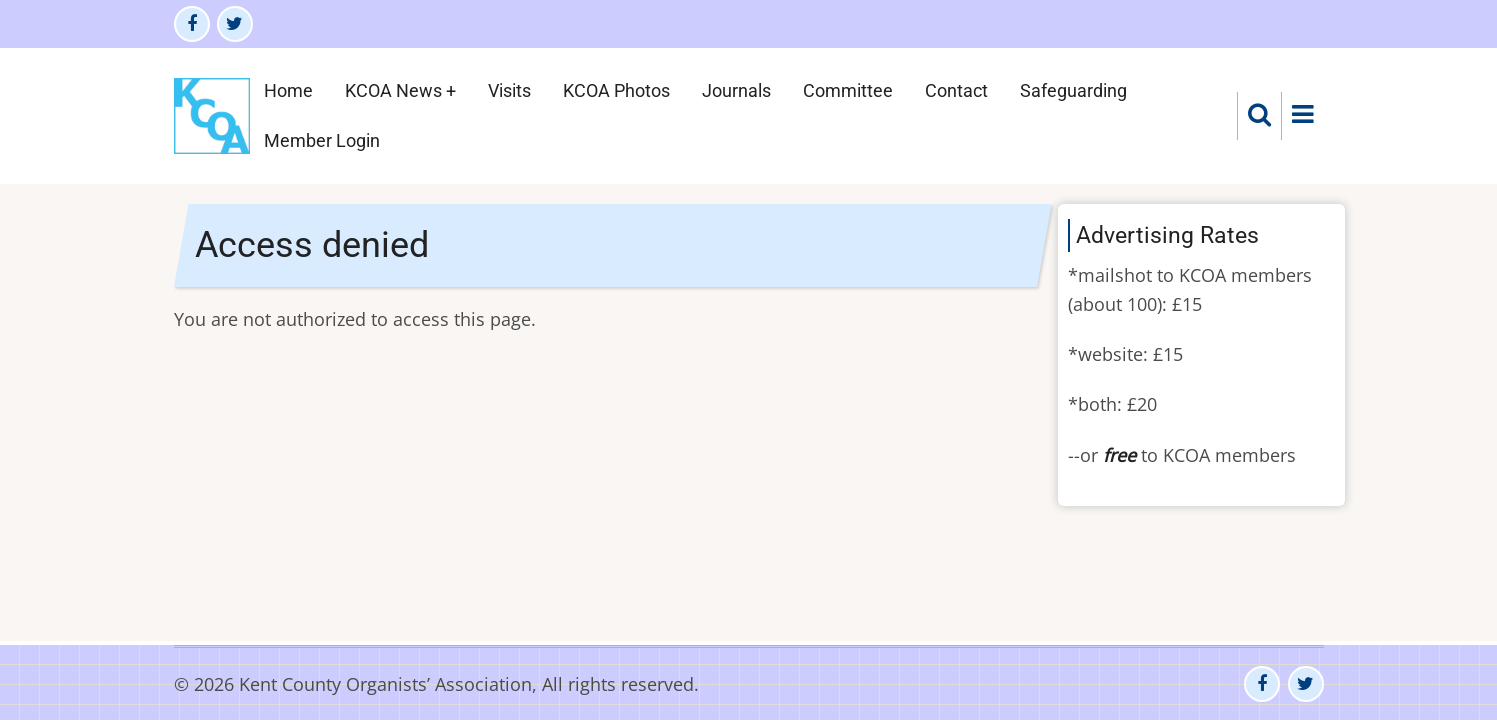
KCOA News (393, 90)
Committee (848, 90)
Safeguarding (1073, 90)
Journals (736, 90)
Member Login (322, 140)
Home (288, 90)
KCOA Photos (616, 90)
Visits (509, 90)
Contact (956, 90)
